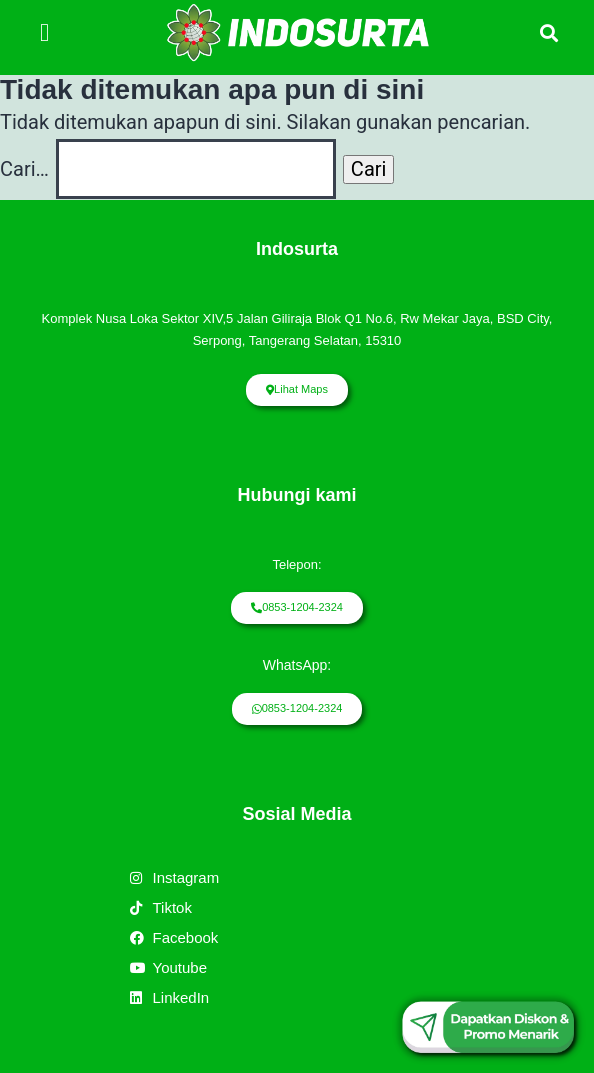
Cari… (24, 169)
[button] (45, 33)
